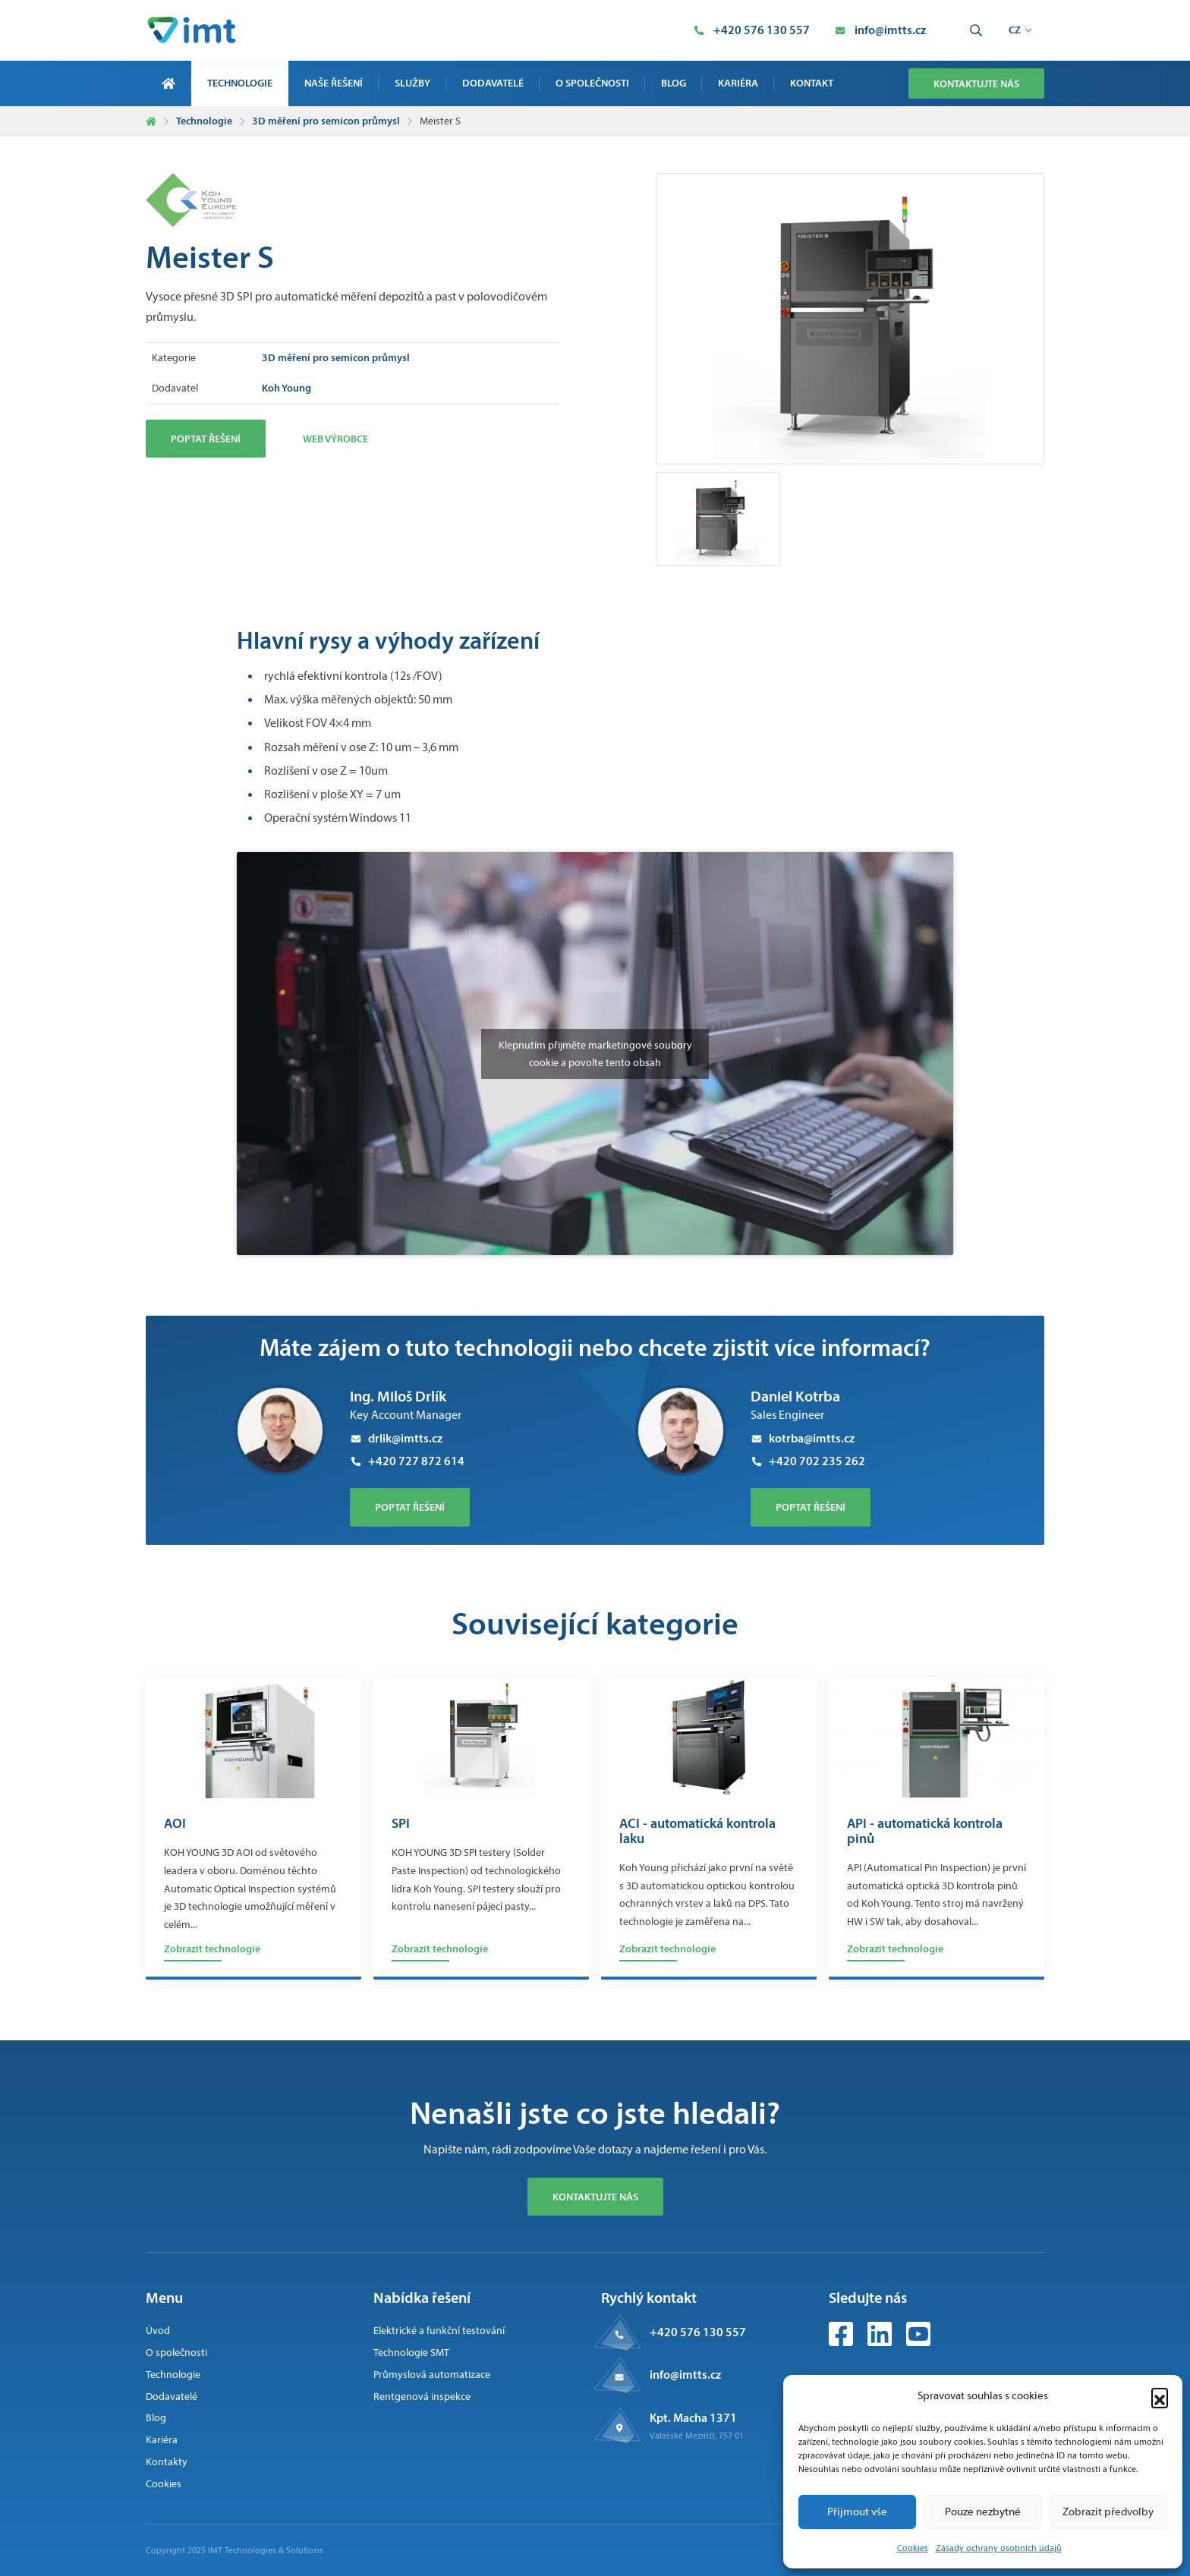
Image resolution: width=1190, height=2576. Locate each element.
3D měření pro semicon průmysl (326, 120)
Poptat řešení (206, 438)
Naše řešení (333, 83)
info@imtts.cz (685, 2374)
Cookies (912, 2548)
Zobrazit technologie (212, 1948)
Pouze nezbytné (983, 2511)
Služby (412, 83)
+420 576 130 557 (698, 2331)
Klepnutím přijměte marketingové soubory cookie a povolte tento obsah (595, 1054)
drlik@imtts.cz (396, 1437)
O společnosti (592, 83)
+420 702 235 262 (808, 1460)
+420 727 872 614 (407, 1460)
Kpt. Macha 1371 (693, 2417)
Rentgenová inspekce (422, 2396)
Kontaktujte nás (976, 83)
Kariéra (738, 83)
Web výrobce (335, 438)
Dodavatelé (493, 83)
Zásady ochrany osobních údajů (999, 2548)
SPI (401, 1824)
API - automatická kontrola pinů (925, 1831)
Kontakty (166, 2461)
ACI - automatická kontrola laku (697, 1831)
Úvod (158, 2330)
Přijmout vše (857, 2511)
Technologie (239, 83)
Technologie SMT (411, 2352)
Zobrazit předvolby (1108, 2511)
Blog (673, 83)
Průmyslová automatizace (431, 2374)
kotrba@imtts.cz (803, 1437)
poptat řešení (410, 1507)
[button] (1159, 2396)
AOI (175, 1824)
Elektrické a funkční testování (439, 2330)
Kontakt (811, 83)
